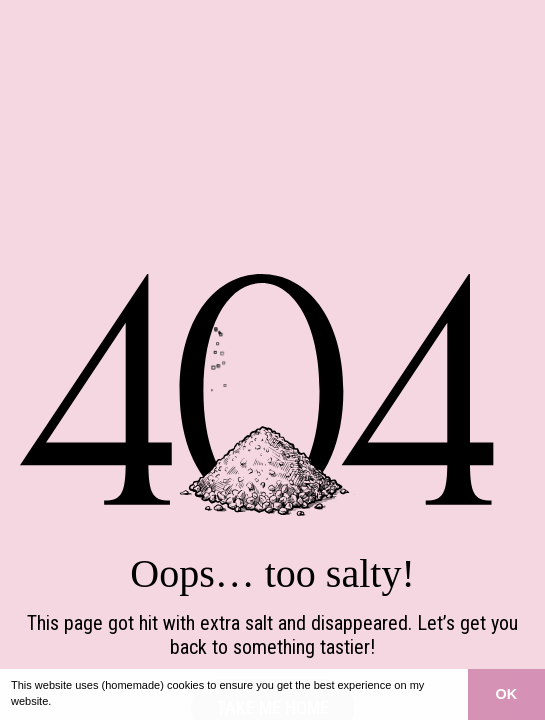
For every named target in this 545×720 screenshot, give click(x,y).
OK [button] (507, 694)
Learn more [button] (85, 701)
